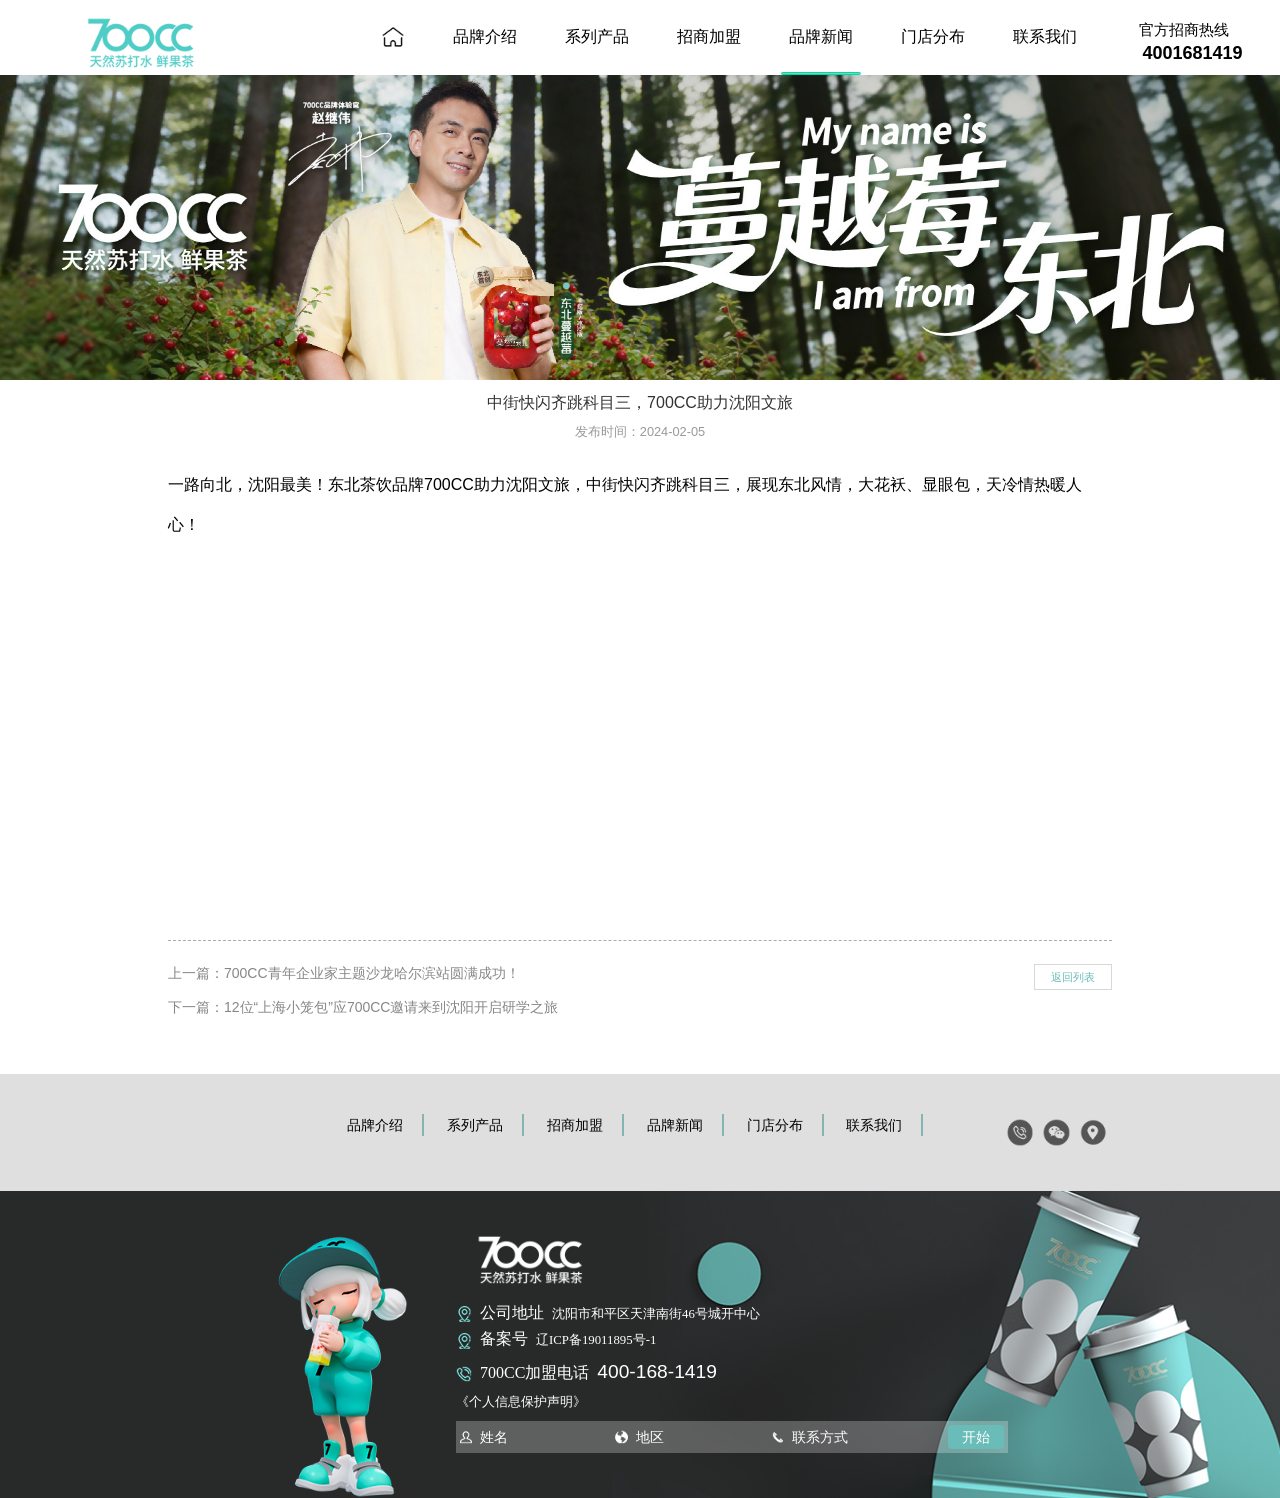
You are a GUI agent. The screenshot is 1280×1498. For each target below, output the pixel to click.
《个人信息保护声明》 (521, 1402)
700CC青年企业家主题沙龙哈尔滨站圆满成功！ (372, 973)
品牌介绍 (485, 36)
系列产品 (597, 36)
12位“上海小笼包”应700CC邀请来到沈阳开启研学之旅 (391, 1007)
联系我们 (1045, 36)
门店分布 (933, 36)
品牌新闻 (821, 36)
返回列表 (1073, 977)
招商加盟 (709, 36)
